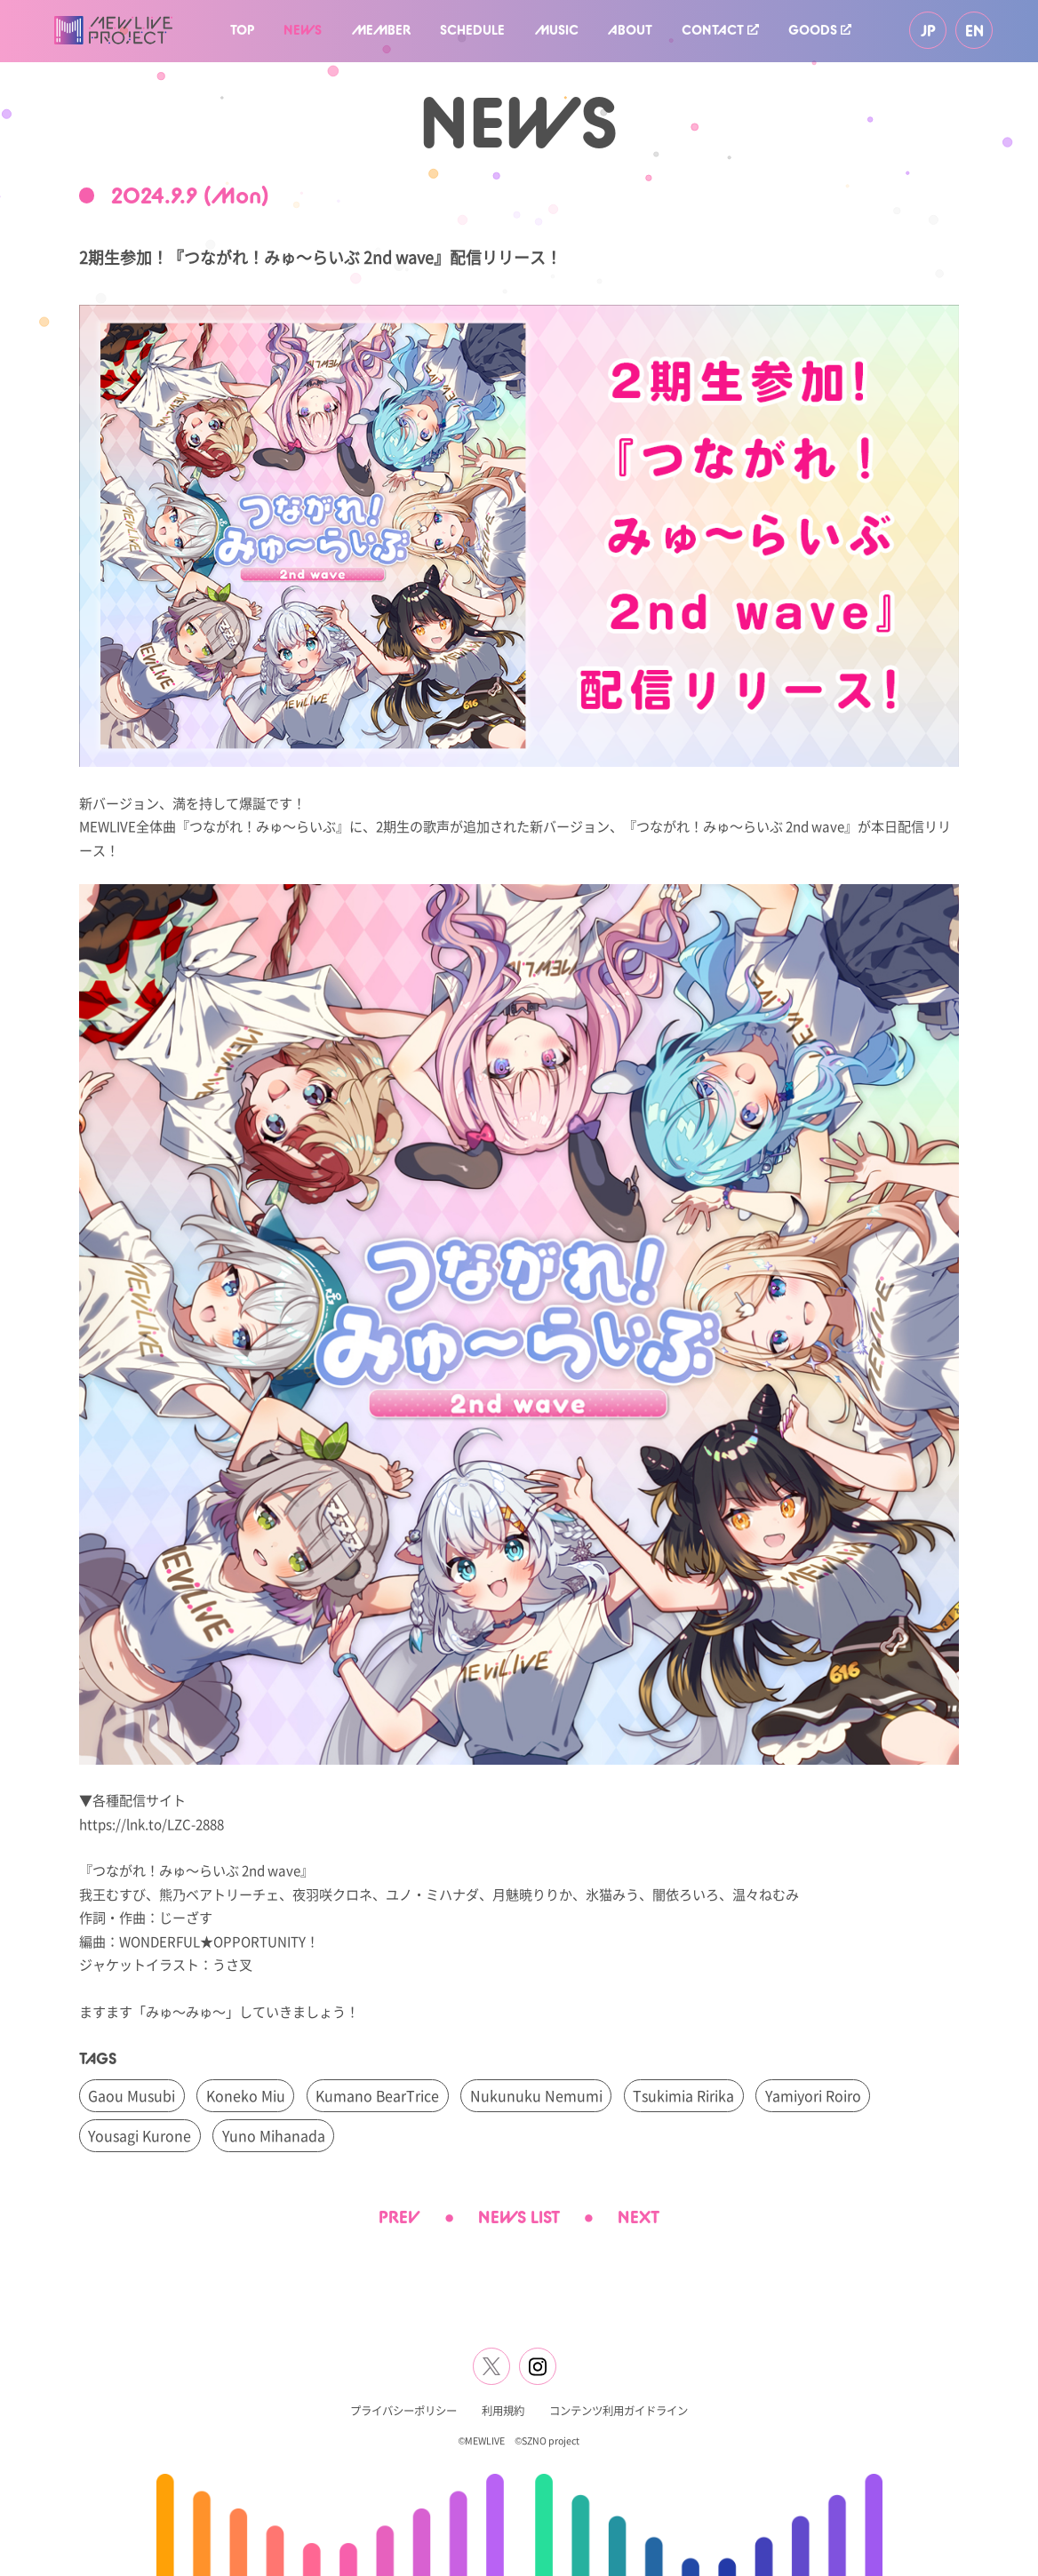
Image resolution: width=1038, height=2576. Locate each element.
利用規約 (503, 2411)
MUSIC (557, 29)
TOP (242, 29)
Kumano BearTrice (377, 2095)
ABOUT (630, 29)
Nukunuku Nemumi (536, 2095)
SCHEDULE (472, 29)
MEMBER (381, 29)
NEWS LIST (519, 2216)
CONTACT (720, 29)
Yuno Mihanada (273, 2135)
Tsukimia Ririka (683, 2095)
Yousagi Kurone (139, 2135)
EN (974, 30)
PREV (399, 2216)
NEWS (302, 29)
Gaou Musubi (131, 2095)
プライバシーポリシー (403, 2411)
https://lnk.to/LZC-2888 (151, 1823)
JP (928, 30)
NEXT (638, 2216)
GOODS (819, 29)
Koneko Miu (245, 2095)
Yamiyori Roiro (813, 2095)
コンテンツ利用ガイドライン (618, 2411)
